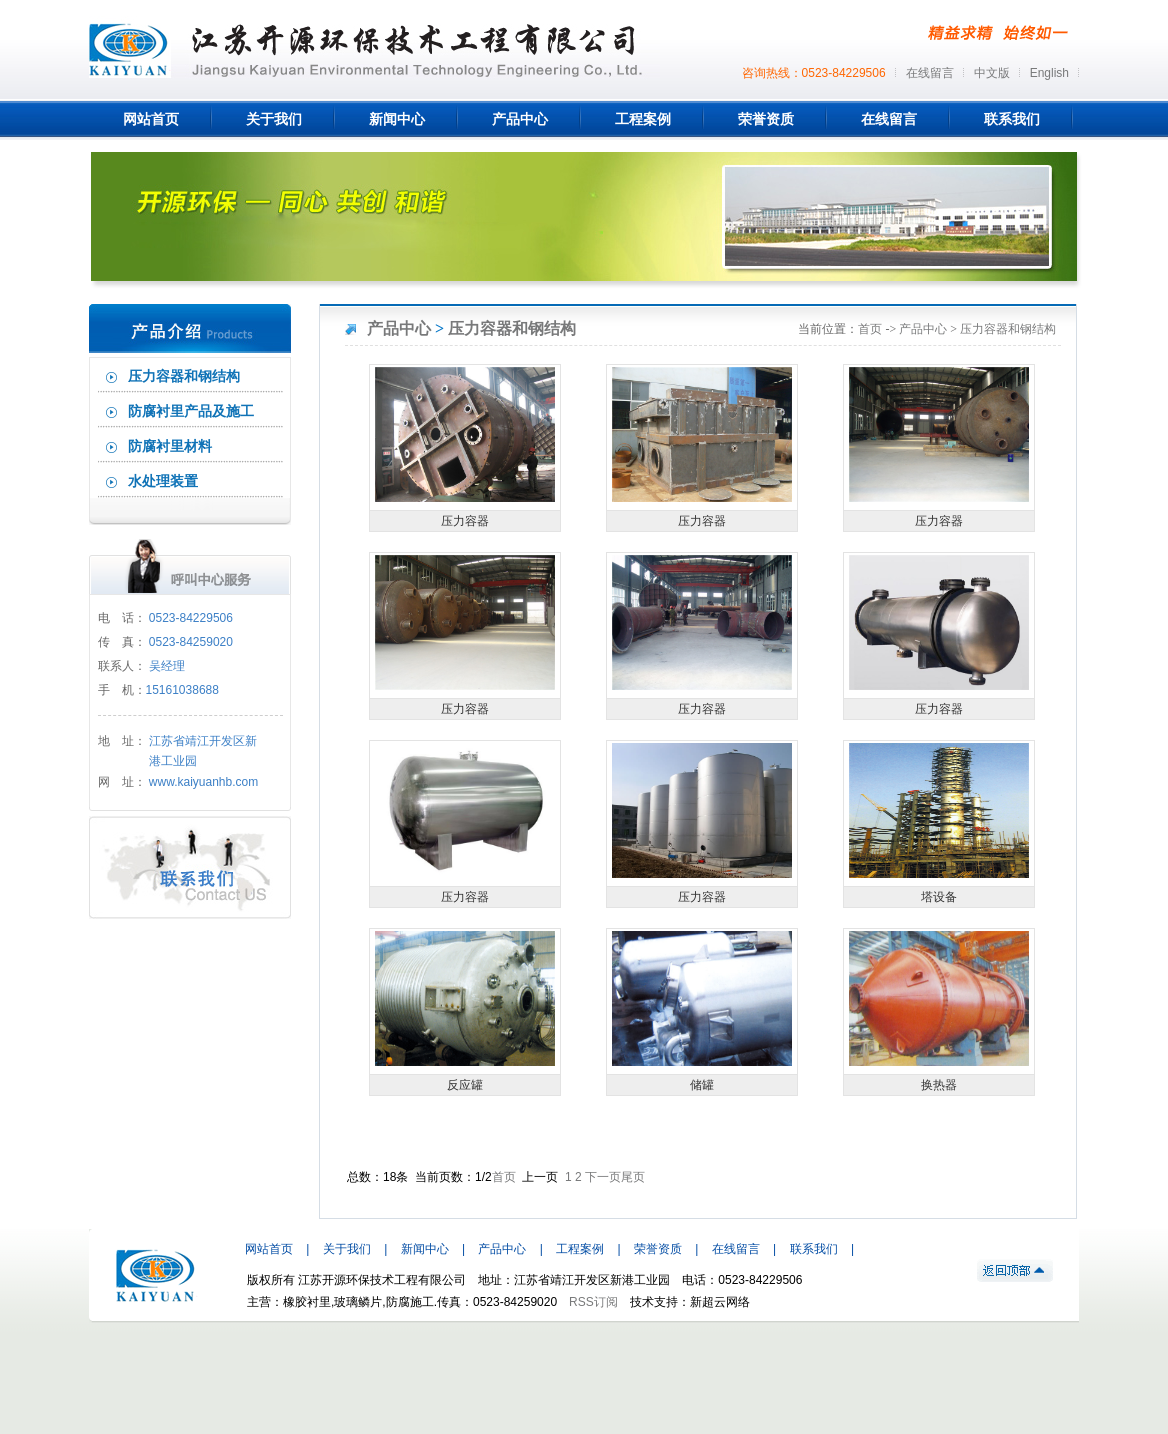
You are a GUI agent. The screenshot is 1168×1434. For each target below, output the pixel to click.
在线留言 (930, 73)
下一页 (603, 1177)
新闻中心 (425, 1249)
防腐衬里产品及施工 (191, 411)
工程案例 (580, 1249)
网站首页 (269, 1249)
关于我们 (347, 1249)
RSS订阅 (593, 1302)
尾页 (633, 1177)
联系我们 (814, 1249)
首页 (870, 329)
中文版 (992, 73)
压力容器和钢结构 (184, 376)
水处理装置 (163, 481)
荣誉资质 (658, 1249)
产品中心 (399, 328)
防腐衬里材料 (170, 446)
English (1049, 73)
